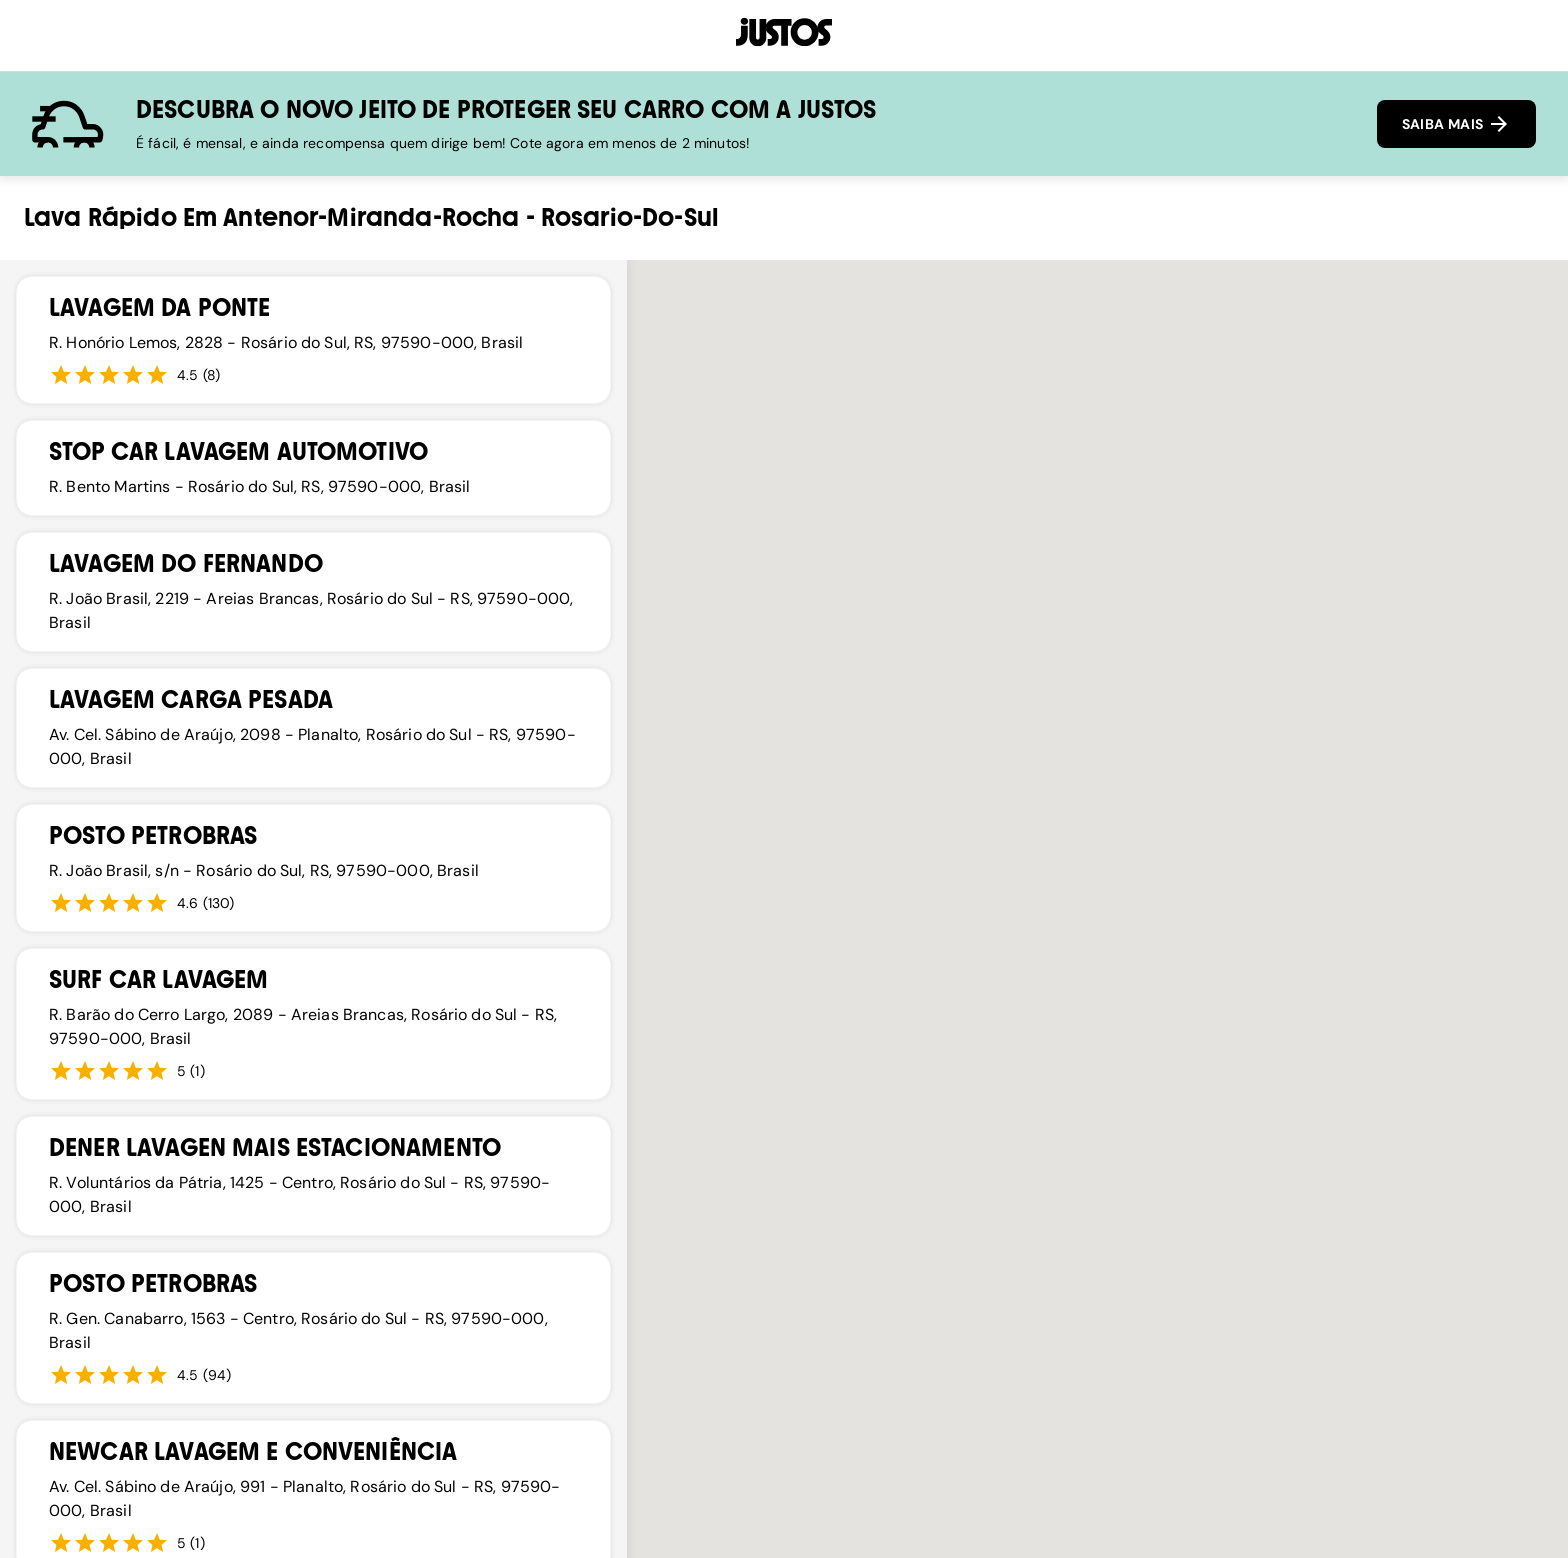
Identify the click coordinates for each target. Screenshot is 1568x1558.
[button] (1232, 862)
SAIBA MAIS (1456, 124)
